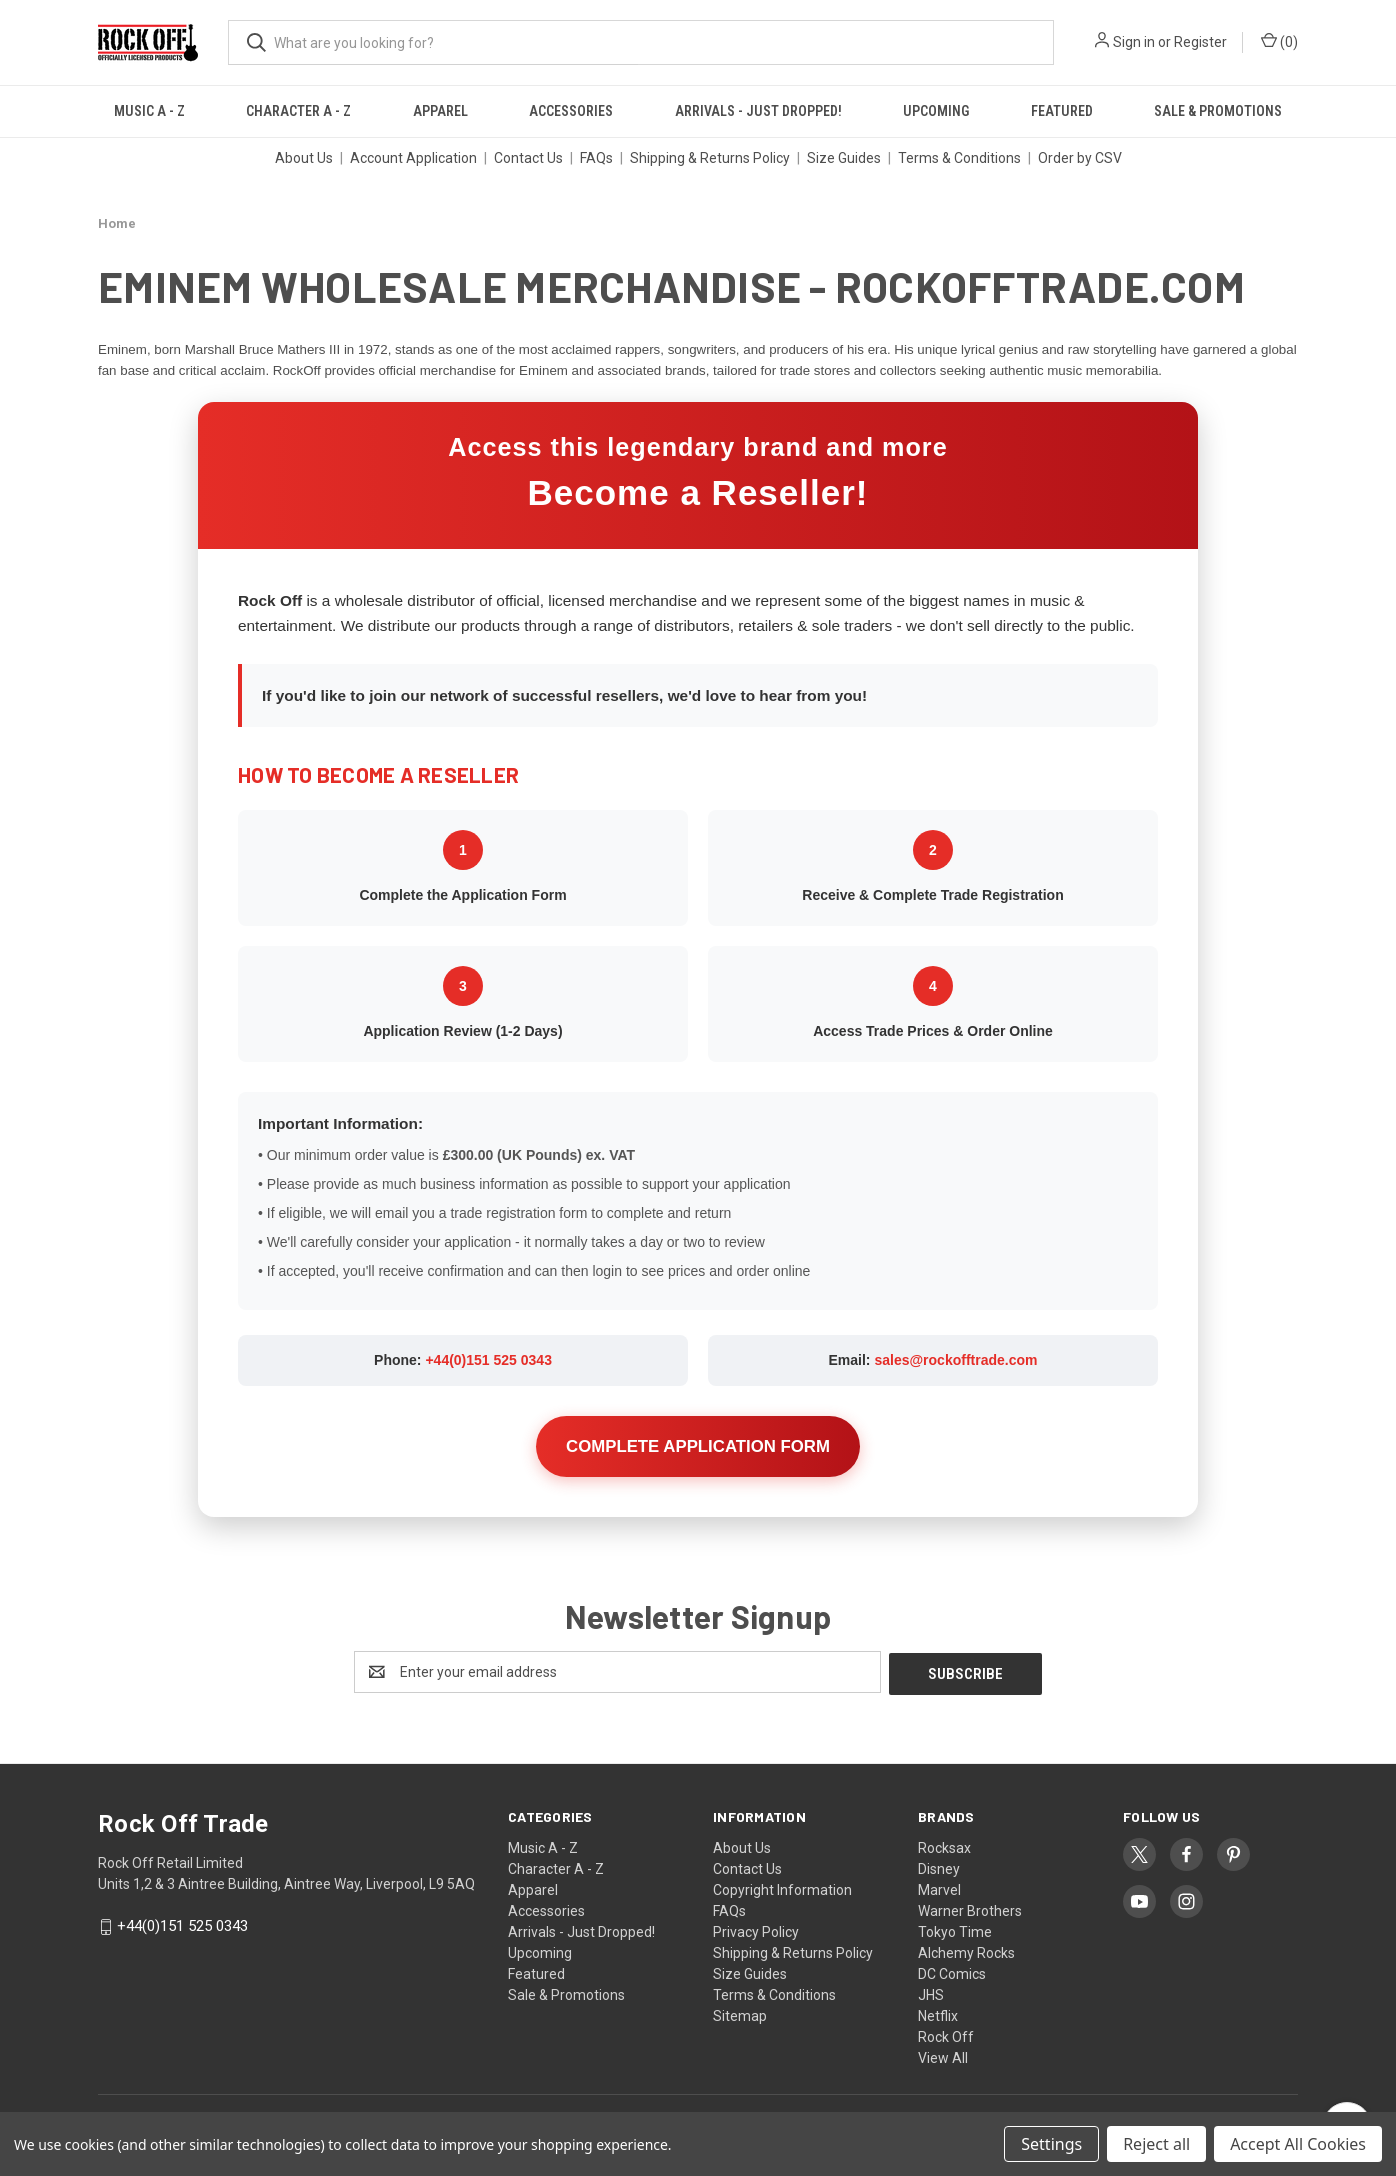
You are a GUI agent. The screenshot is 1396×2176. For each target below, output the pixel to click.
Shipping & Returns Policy (710, 158)
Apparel (440, 111)
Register (1200, 42)
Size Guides (844, 158)
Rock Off (946, 2035)
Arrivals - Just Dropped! (758, 111)
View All (943, 2056)
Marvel (939, 1888)
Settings (1051, 2144)
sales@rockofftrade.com (955, 1360)
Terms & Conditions (959, 158)
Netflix (938, 2014)
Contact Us (528, 158)
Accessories (571, 111)
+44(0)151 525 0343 (488, 1360)
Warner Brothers (970, 1909)
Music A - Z (149, 111)
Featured (1062, 111)
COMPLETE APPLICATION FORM (698, 1446)
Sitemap (740, 2014)
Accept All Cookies (1298, 2144)
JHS (931, 1993)
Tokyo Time (955, 1930)
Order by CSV (1080, 158)
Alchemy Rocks (966, 1951)
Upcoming (936, 111)
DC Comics (952, 1972)
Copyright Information (782, 1888)
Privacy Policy (756, 1930)
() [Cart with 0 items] (1279, 41)
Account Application (413, 158)
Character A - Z (298, 111)
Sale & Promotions (1218, 111)
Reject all (1156, 2144)
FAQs (596, 158)
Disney (939, 1867)
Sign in (1134, 42)
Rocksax (944, 1846)
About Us (304, 158)
